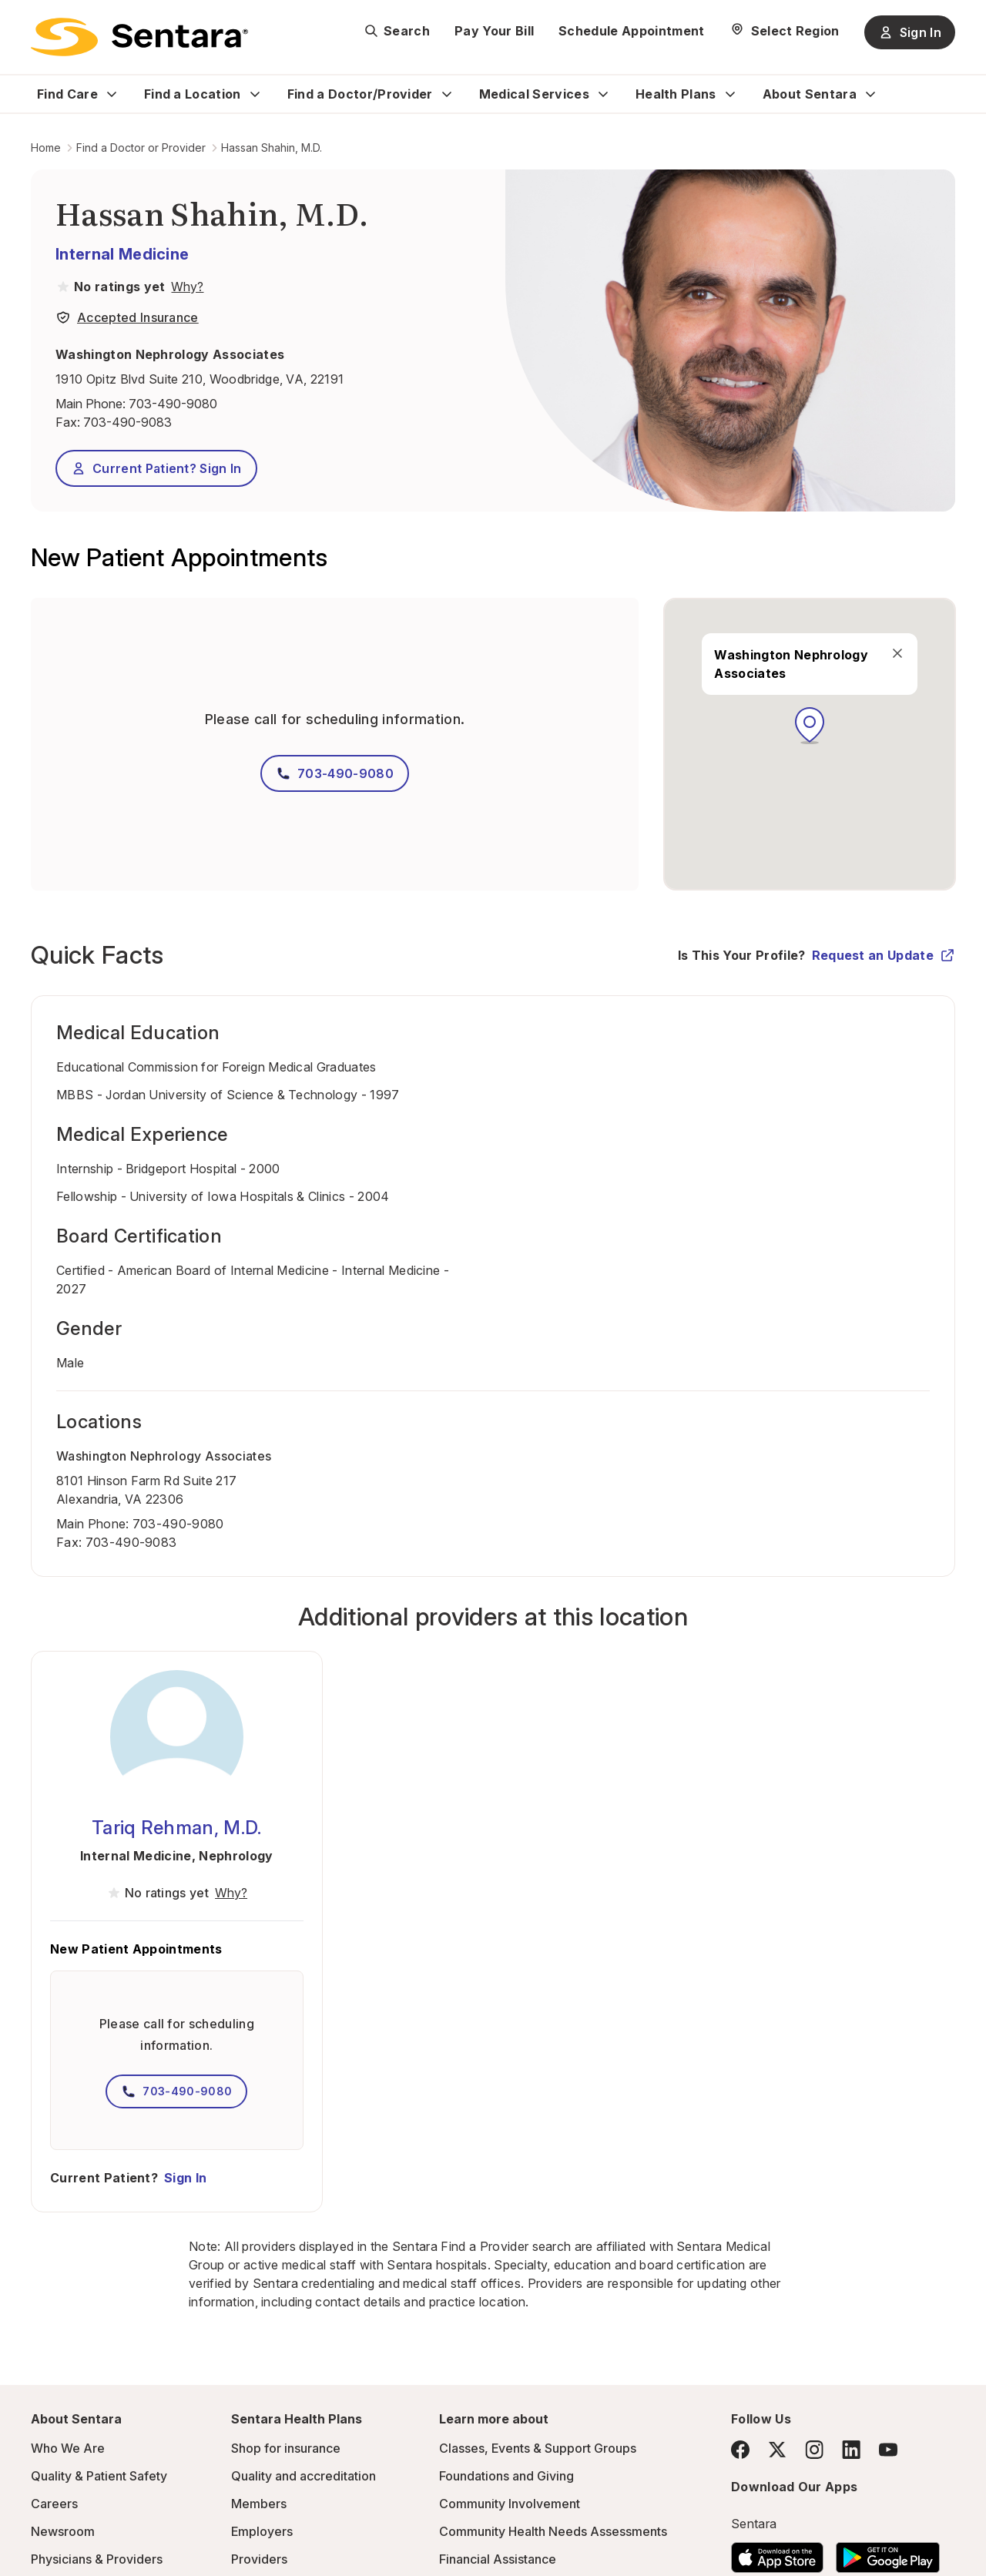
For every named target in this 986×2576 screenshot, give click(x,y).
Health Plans (676, 94)
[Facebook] (740, 2449)
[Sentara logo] (139, 37)
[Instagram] (814, 2449)
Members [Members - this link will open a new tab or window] (259, 2503)
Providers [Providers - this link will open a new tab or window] (259, 2559)
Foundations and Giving (506, 2476)
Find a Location (192, 94)
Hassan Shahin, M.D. (271, 147)
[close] (897, 653)
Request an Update (883, 955)
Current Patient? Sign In (156, 468)
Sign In (185, 2177)
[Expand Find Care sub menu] (111, 94)
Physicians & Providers (97, 2559)
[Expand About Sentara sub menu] (870, 94)
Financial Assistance (497, 2559)
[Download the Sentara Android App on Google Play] (888, 2553)
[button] (809, 725)
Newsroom (63, 2531)
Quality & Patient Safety (99, 2476)
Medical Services (534, 94)
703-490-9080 (173, 403)
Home (46, 147)
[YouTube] (888, 2450)
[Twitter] (777, 2449)
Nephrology (236, 1855)
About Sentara (810, 94)
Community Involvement (509, 2503)
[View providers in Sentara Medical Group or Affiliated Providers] (185, 286)
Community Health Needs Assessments (553, 2531)
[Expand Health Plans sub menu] (730, 94)
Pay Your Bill (494, 31)
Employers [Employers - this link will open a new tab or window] (262, 2531)
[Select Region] (784, 30)
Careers (54, 2503)
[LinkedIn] (851, 2449)
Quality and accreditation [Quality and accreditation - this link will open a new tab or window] (303, 2476)
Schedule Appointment (631, 31)
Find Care (67, 94)
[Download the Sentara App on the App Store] (777, 2553)
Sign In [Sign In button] (909, 32)
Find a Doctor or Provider (141, 147)
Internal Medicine (122, 254)
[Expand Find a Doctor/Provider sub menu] (446, 94)
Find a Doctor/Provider (360, 94)
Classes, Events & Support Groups (537, 2448)
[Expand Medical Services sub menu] (603, 94)
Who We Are (68, 2448)
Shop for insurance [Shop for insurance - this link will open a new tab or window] (285, 2448)
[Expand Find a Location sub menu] (255, 94)
